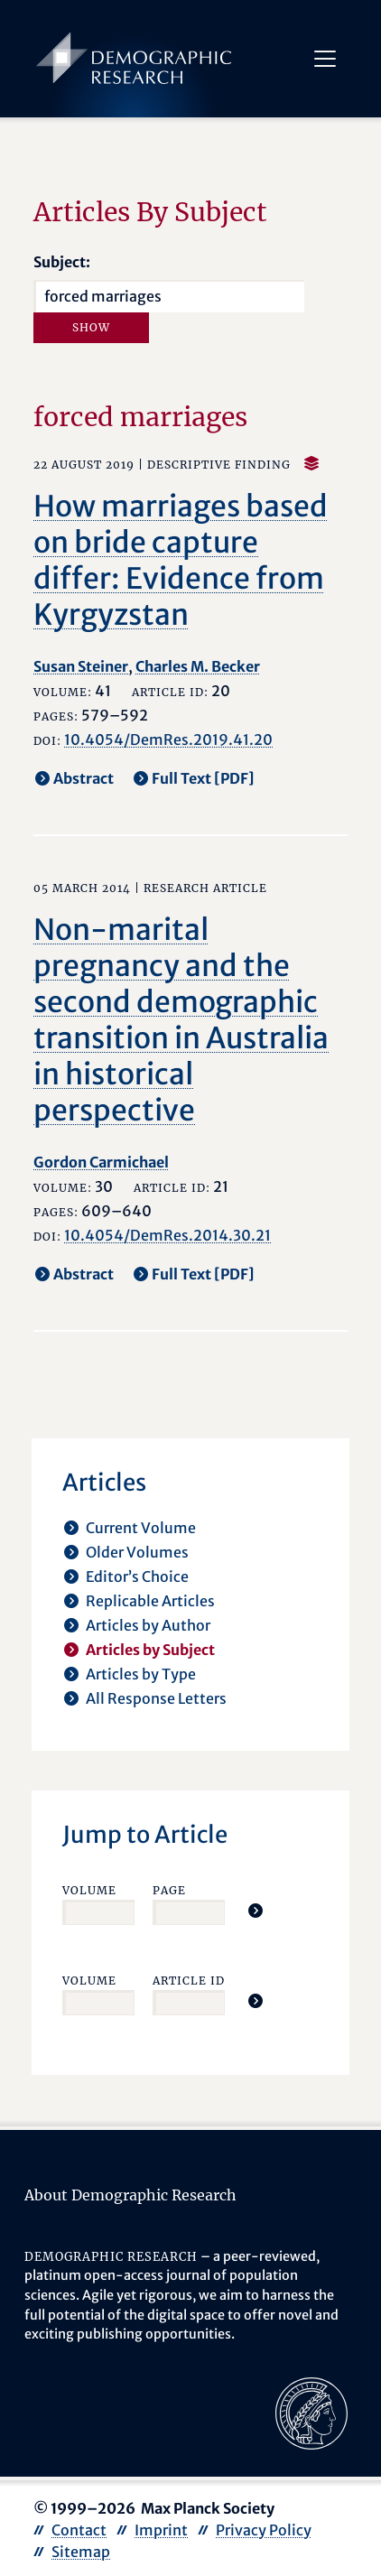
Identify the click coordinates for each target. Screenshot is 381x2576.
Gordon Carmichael (101, 1162)
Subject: (61, 262)
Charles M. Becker (197, 666)
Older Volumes (137, 1552)
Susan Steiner (80, 666)
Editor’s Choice (137, 1576)
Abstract (83, 778)
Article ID (189, 1980)
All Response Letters (156, 1698)
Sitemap (80, 2552)
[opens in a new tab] (311, 2412)
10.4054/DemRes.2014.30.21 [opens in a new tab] (167, 1235)
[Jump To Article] (255, 1910)
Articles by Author (148, 1625)
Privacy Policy (263, 2530)
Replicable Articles (150, 1601)
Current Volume (141, 1528)
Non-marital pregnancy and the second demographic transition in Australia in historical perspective (181, 1020)
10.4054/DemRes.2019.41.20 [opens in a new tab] (168, 739)
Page (169, 1890)
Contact (79, 2530)
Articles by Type (141, 1674)
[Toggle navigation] (324, 59)
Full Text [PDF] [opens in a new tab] (203, 778)
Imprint (161, 2530)
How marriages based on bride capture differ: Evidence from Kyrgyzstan (180, 560)
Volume (89, 1890)
